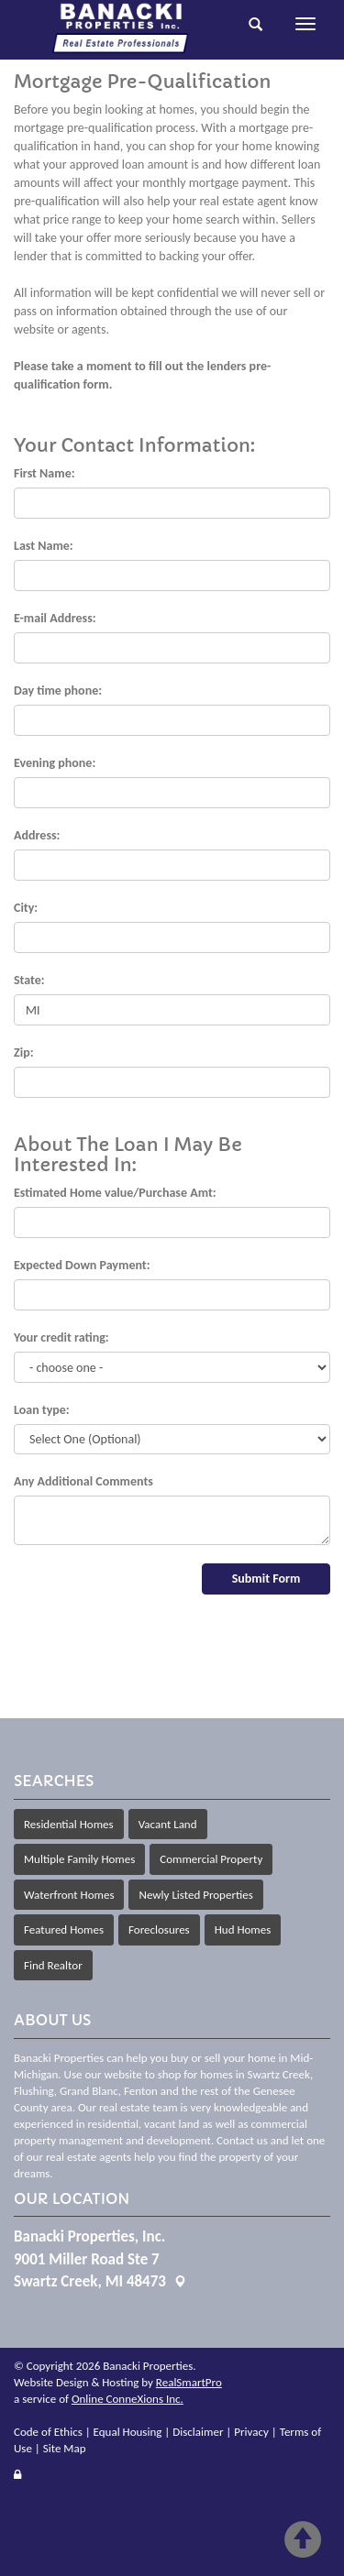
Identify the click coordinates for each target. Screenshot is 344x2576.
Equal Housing (128, 2432)
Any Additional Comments (83, 1481)
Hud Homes (243, 1929)
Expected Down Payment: (82, 1265)
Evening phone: (54, 763)
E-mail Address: (55, 618)
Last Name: (43, 546)
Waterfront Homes (69, 1895)
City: (26, 907)
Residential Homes (69, 1824)
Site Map (64, 2448)
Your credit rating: (61, 1337)
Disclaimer (197, 2432)
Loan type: (42, 1410)
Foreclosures (159, 1929)
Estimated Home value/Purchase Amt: (115, 1192)
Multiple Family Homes (79, 1859)
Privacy (251, 2432)
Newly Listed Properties (195, 1895)
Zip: (24, 1052)
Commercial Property (211, 1859)
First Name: (44, 473)
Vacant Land (168, 1824)
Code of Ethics (48, 2432)
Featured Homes (64, 1929)
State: (29, 980)
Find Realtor (53, 1965)
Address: (37, 835)
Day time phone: (58, 690)
